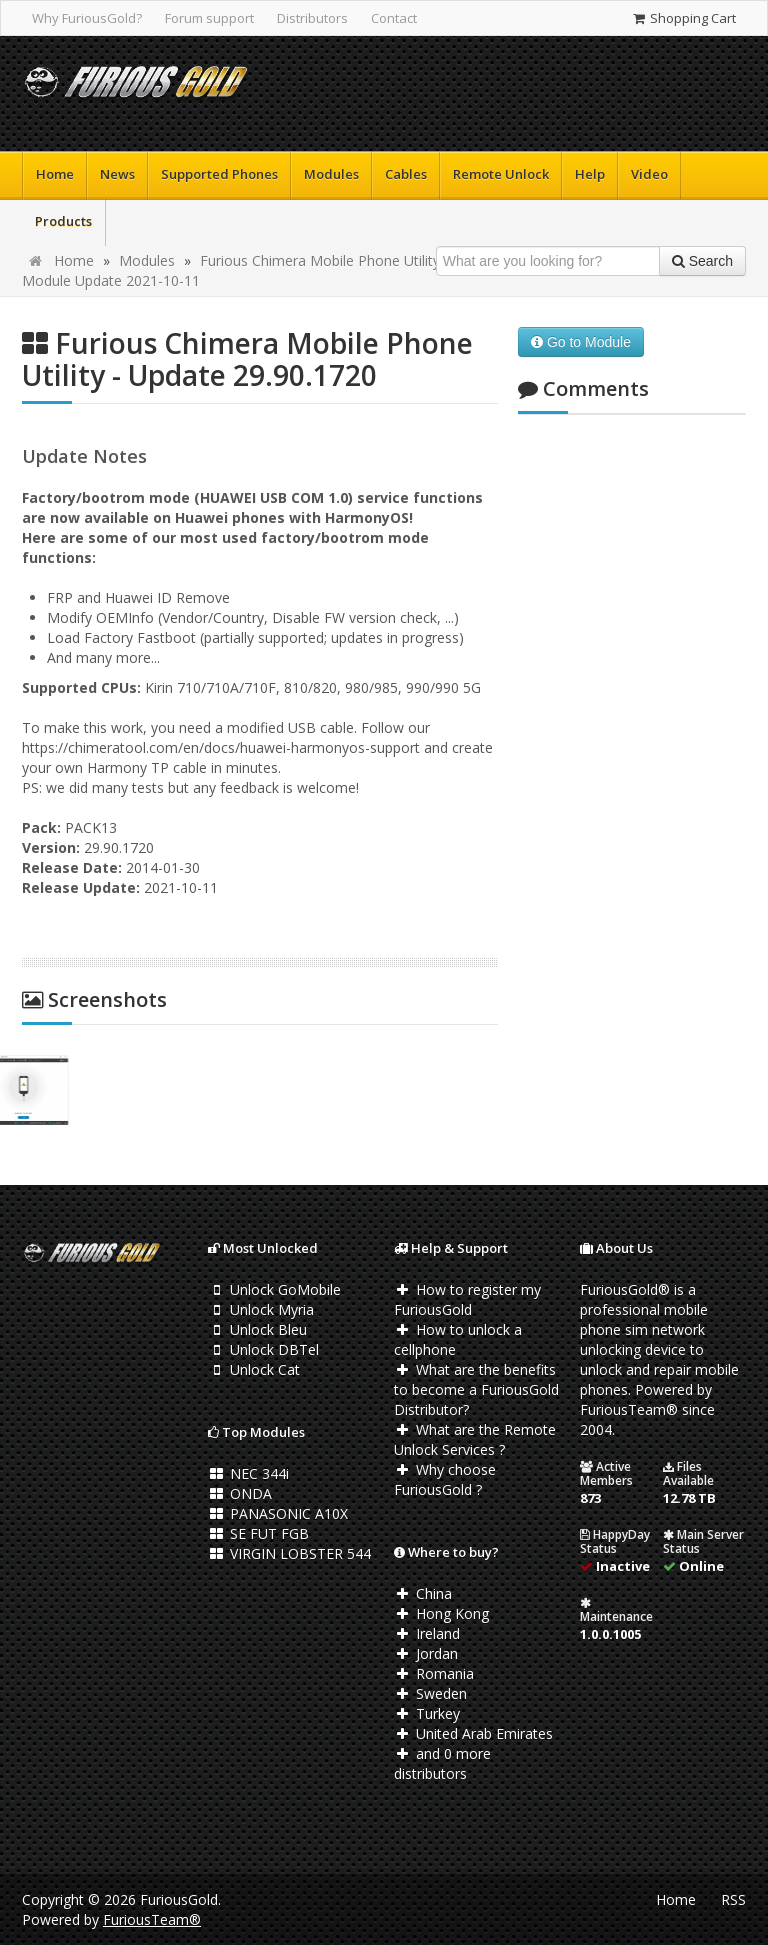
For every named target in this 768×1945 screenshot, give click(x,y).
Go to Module (581, 342)
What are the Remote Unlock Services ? (475, 1439)
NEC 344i (248, 1473)
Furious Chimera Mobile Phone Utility (320, 260)
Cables (406, 174)
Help (590, 174)
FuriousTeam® (152, 1919)
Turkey (427, 1713)
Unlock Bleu (257, 1329)
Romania (434, 1673)
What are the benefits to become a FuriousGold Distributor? (476, 1389)
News (117, 174)
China (423, 1593)
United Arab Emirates (473, 1733)
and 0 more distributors (442, 1763)
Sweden (430, 1693)
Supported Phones (219, 174)
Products (63, 221)
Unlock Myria (261, 1309)
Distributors (312, 18)
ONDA (240, 1493)
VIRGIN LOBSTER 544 (289, 1553)
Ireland (427, 1633)
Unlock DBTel (263, 1349)
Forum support (209, 18)
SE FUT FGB (258, 1533)
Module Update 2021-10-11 (111, 280)
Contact (394, 18)
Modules (331, 174)
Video (649, 174)
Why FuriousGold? (87, 18)
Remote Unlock (501, 174)
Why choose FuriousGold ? (445, 1479)
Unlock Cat (254, 1369)
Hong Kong (441, 1613)
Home (55, 174)
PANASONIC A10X (278, 1513)
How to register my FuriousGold (467, 1299)
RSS (733, 1899)
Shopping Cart (683, 18)
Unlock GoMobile (274, 1289)
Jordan (426, 1653)
